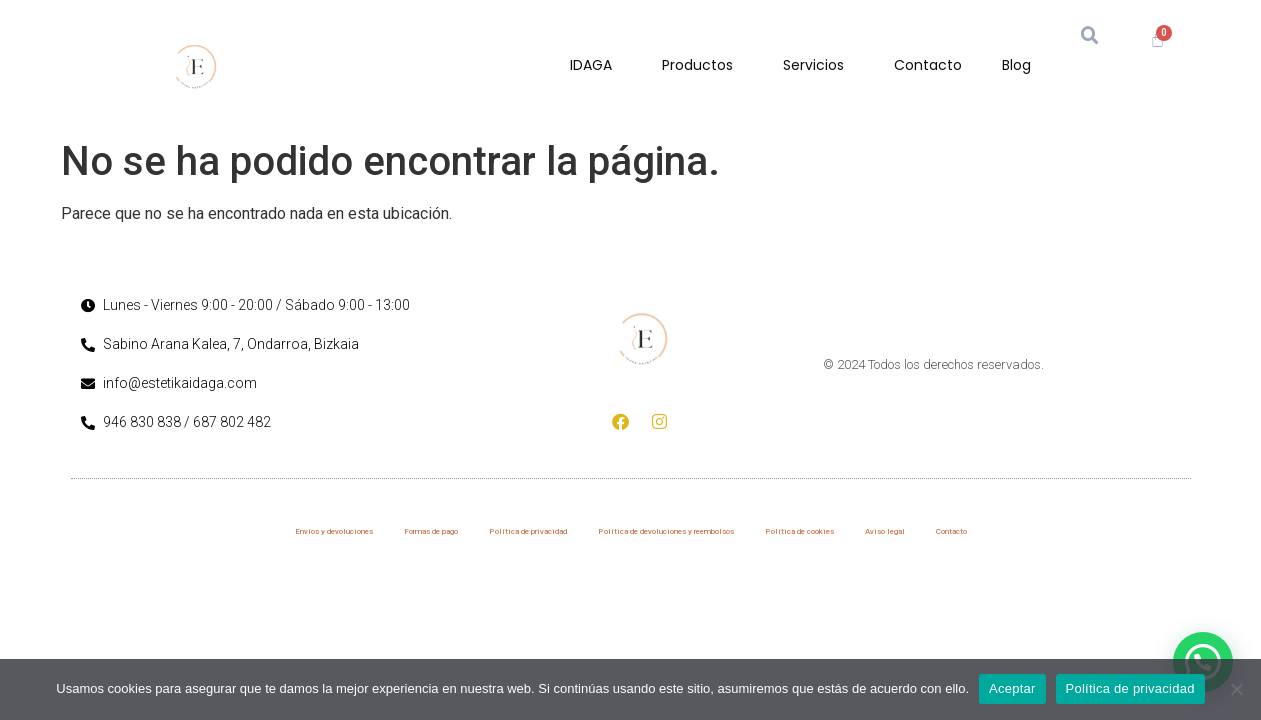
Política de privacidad (528, 531)
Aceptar (1012, 688)
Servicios (818, 65)
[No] (1236, 689)
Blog (1016, 65)
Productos (702, 65)
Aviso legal (885, 531)
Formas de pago (431, 531)
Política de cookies (799, 531)
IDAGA (596, 65)
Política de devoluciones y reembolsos (666, 531)
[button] (1090, 36)
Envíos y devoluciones (334, 531)
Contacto (928, 65)
